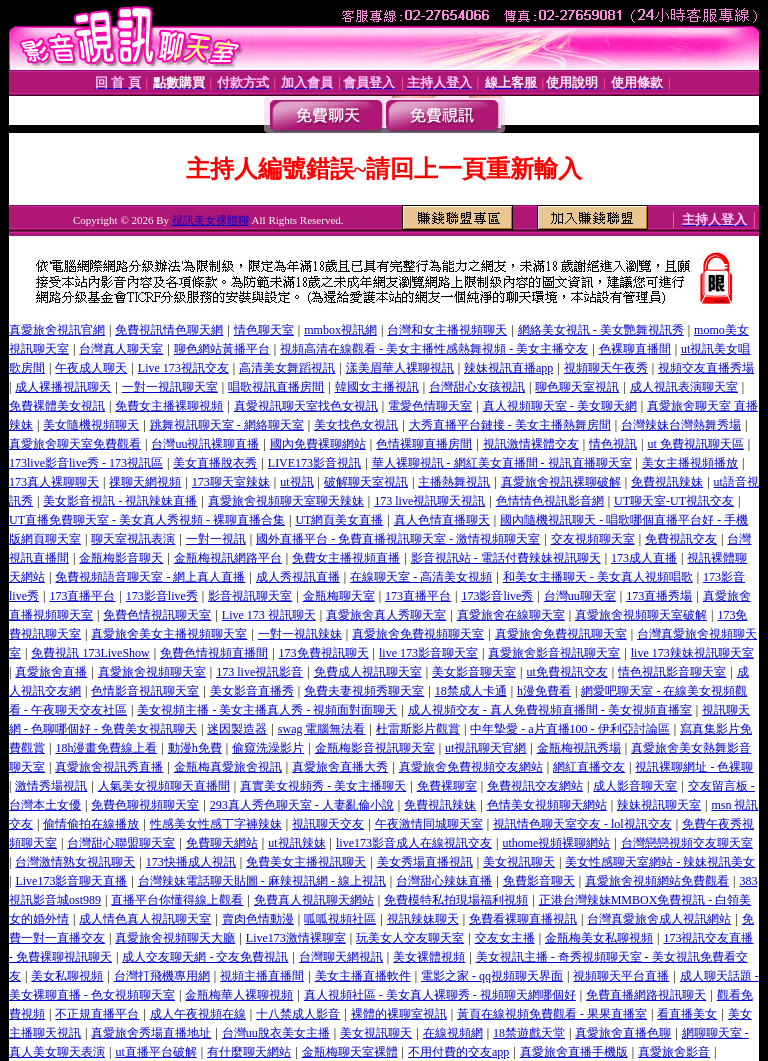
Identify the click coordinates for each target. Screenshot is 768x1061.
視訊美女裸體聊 (210, 220)
